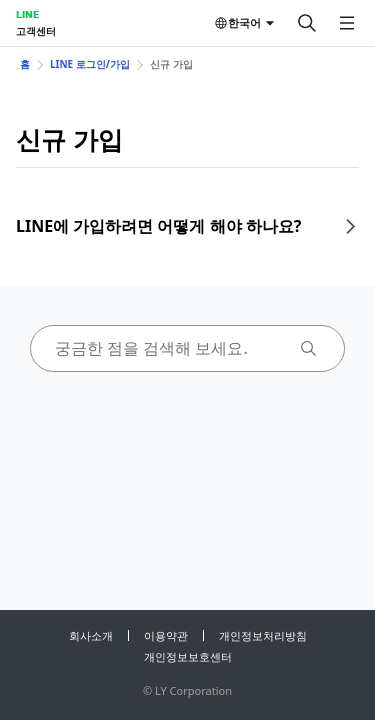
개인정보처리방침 (263, 635)
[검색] (307, 23)
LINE (27, 14)
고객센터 (36, 31)
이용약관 (166, 635)
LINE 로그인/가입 (90, 64)
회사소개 (91, 635)
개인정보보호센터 (188, 656)
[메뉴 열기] (347, 23)
